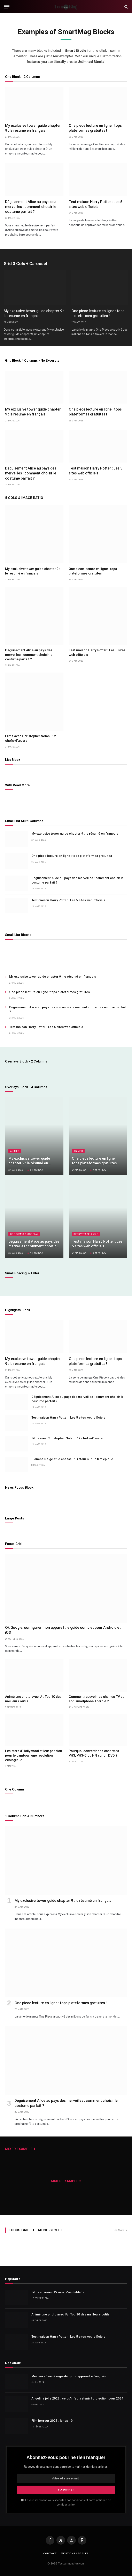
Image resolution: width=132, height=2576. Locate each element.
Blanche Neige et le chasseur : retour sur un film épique (72, 1459)
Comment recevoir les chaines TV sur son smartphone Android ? (97, 1699)
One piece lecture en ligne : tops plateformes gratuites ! (95, 128)
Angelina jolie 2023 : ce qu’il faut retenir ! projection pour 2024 (77, 2398)
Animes (15, 1151)
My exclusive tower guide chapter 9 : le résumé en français (33, 128)
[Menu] (6, 6)
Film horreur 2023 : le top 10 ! (52, 2421)
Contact (50, 2553)
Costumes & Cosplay (24, 1234)
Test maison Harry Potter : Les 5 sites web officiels (95, 204)
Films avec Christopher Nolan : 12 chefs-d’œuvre (30, 738)
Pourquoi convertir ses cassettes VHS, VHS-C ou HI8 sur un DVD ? (94, 1753)
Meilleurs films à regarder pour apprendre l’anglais (68, 2376)
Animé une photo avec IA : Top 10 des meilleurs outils (33, 1699)
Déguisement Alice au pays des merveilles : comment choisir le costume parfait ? (30, 207)
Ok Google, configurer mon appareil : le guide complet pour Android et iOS (63, 1630)
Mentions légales (74, 2553)
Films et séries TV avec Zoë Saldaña (57, 2292)
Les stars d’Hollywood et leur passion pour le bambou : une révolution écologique (33, 1755)
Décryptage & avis (85, 1234)
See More (120, 2230)
